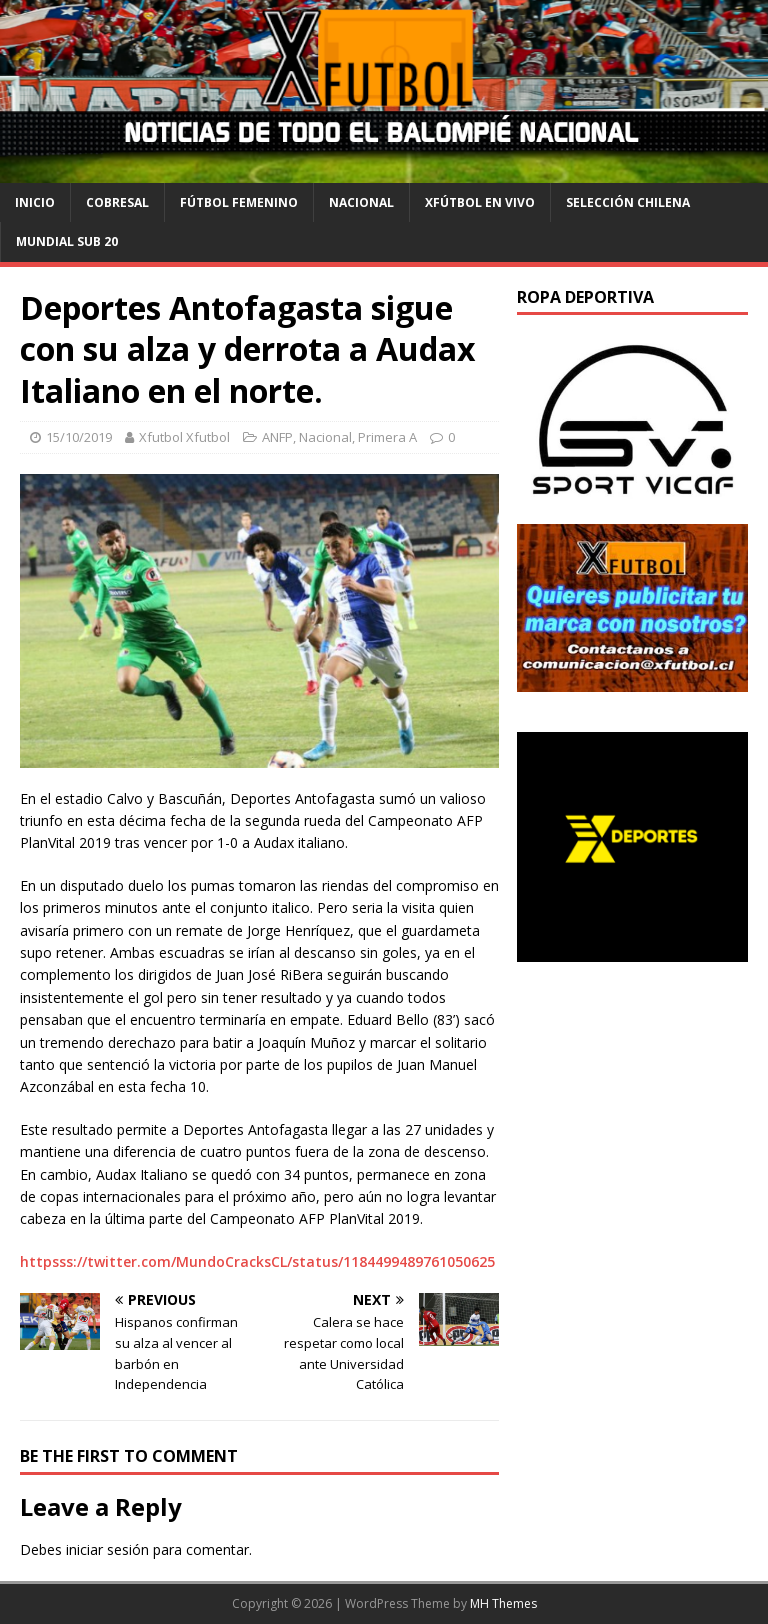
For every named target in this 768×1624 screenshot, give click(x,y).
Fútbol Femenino (239, 202)
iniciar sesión (107, 1549)
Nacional (361, 202)
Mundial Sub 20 (67, 241)
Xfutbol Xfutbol (184, 437)
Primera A (387, 437)
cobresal (117, 202)
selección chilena (628, 202)
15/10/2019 (79, 437)
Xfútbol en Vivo (480, 202)
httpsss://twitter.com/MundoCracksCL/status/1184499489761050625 (257, 1261)
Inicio (35, 202)
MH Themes (503, 1603)
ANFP (277, 437)
